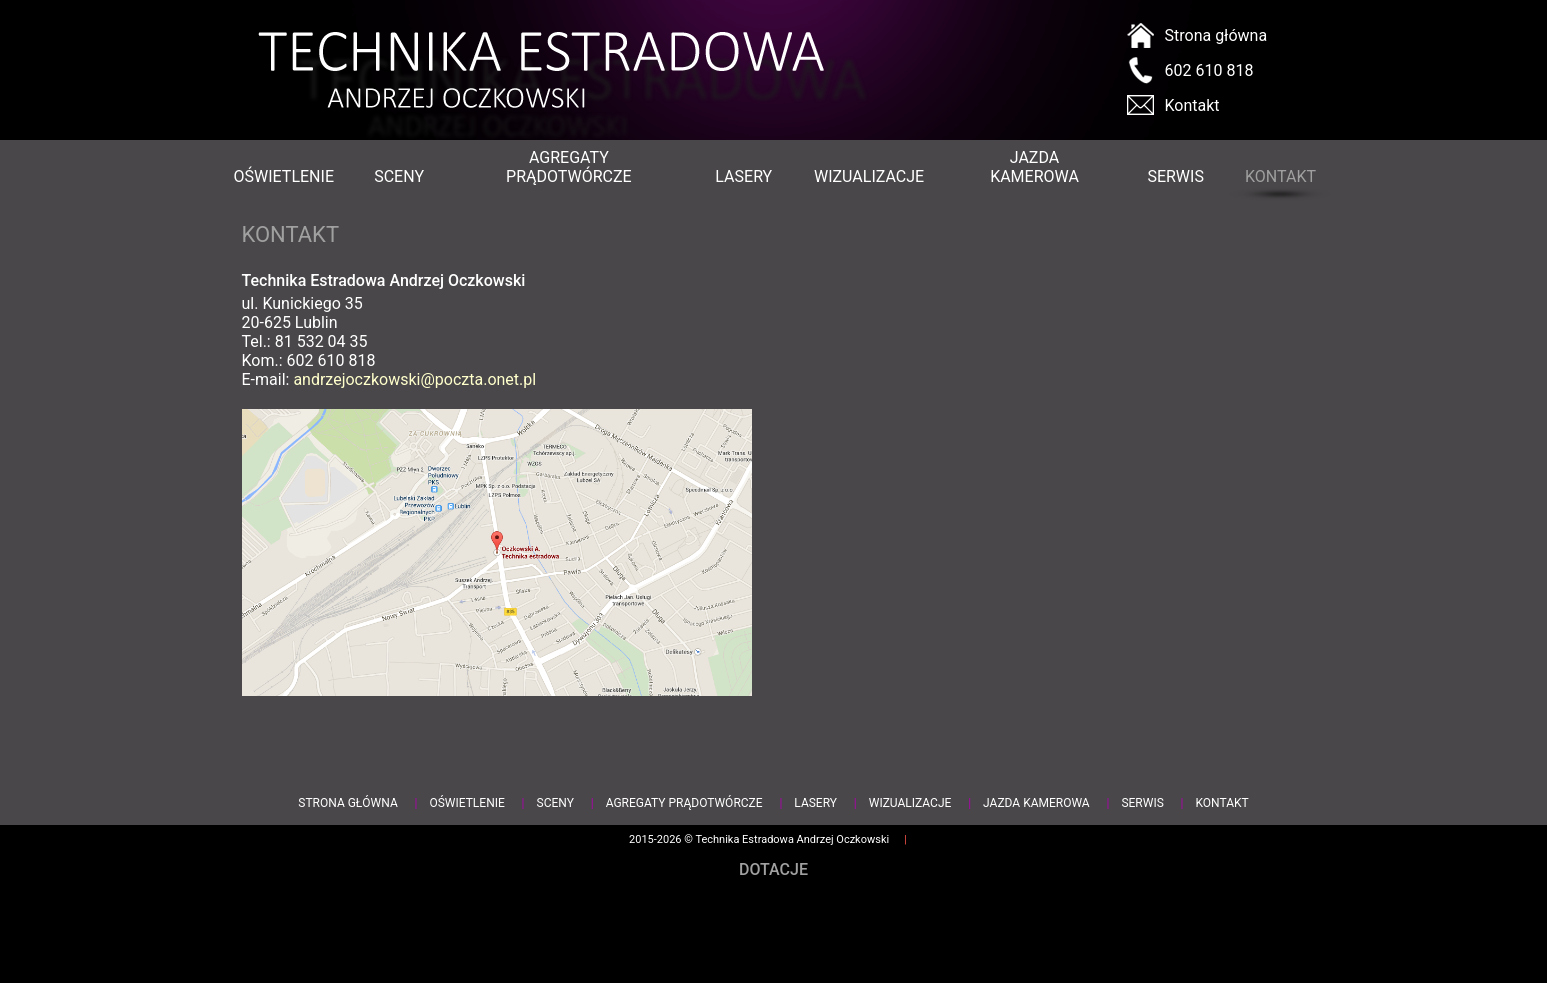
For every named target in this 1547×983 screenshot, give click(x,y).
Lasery (743, 176)
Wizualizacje (868, 176)
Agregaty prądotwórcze (569, 167)
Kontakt (1192, 105)
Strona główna (1216, 35)
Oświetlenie (283, 176)
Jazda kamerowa (1034, 167)
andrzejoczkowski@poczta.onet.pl (414, 379)
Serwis (1175, 176)
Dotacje (773, 869)
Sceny (398, 176)
